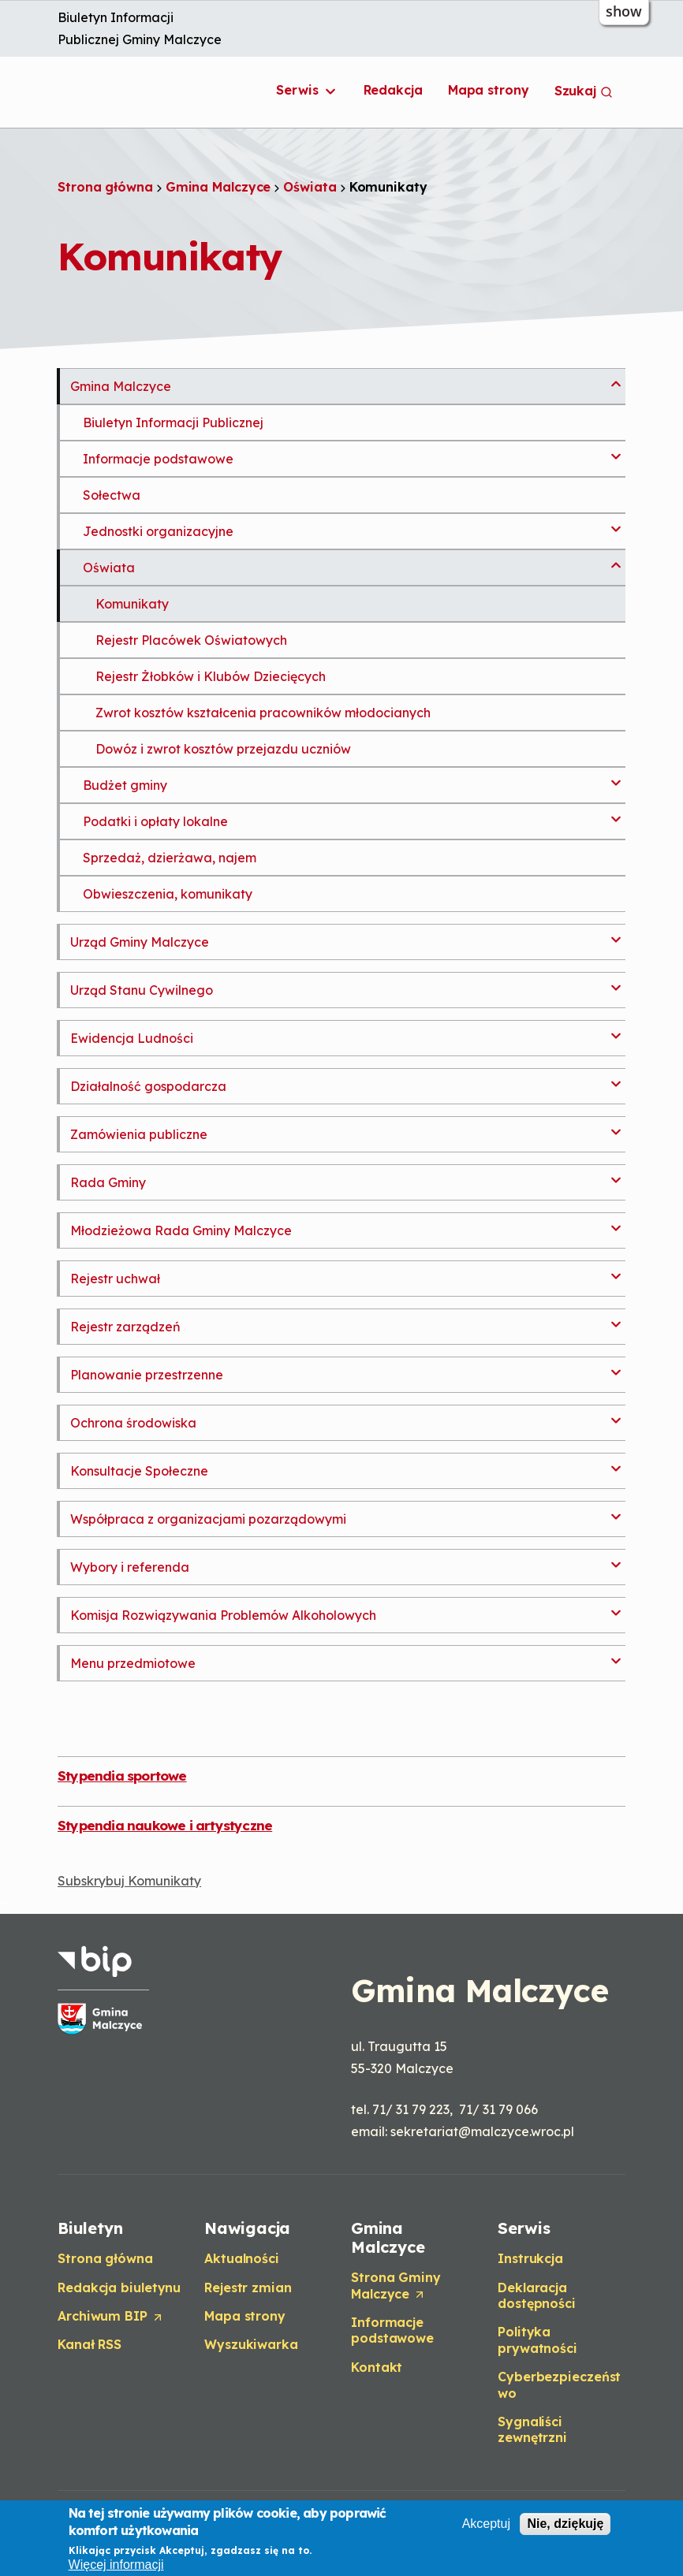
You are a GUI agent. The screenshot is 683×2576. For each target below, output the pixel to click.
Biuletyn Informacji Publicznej (173, 422)
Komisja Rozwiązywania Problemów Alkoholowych (223, 1615)
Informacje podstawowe (158, 459)
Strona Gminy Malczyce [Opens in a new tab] (396, 2285)
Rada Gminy (108, 1182)
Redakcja (393, 90)
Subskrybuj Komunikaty (129, 1881)
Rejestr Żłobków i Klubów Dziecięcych (210, 676)
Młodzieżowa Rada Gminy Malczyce (181, 1230)
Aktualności (241, 2258)
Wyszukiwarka (251, 2344)
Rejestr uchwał (115, 1278)
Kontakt (376, 2367)
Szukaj (583, 91)
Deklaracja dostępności (537, 2295)
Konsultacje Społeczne (139, 1471)
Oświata (309, 187)
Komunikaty (132, 604)
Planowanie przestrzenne (146, 1375)
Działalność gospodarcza (148, 1086)
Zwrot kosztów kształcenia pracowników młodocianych (263, 712)
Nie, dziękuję (565, 2523)
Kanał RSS (89, 2344)
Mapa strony (488, 90)
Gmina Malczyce (218, 187)
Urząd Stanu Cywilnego (141, 990)
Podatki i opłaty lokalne (155, 821)
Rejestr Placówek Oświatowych (191, 640)
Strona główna (105, 187)
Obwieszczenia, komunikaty (167, 894)
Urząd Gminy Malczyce (139, 942)
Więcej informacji (116, 2565)
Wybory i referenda (129, 1567)
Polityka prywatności (537, 2339)
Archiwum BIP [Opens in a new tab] (111, 2316)
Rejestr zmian (248, 2287)
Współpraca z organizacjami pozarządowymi (208, 1519)
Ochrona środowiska (133, 1423)
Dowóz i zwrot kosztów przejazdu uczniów (223, 749)
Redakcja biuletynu (119, 2287)
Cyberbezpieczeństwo (559, 2384)
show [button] (624, 11)
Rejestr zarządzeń (125, 1327)
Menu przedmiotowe (133, 1663)
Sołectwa (111, 495)
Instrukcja (530, 2258)
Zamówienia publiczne (138, 1134)
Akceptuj (486, 2523)
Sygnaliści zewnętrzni (532, 2429)
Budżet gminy (125, 785)
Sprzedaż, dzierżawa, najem (169, 857)
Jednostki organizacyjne (158, 531)
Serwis (307, 90)
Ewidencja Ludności (131, 1038)
